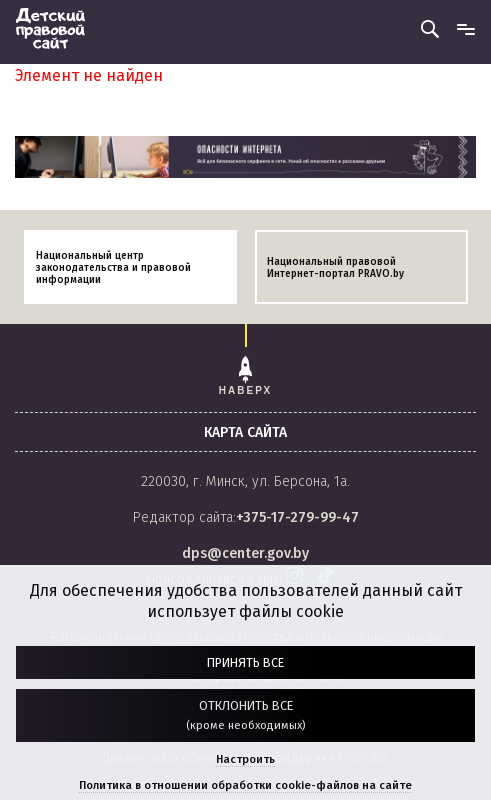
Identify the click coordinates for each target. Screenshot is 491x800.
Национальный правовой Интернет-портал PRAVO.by (335, 268)
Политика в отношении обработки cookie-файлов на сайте (245, 785)
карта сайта (245, 432)
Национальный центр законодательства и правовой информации (113, 268)
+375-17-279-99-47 (297, 517)
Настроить (245, 759)
